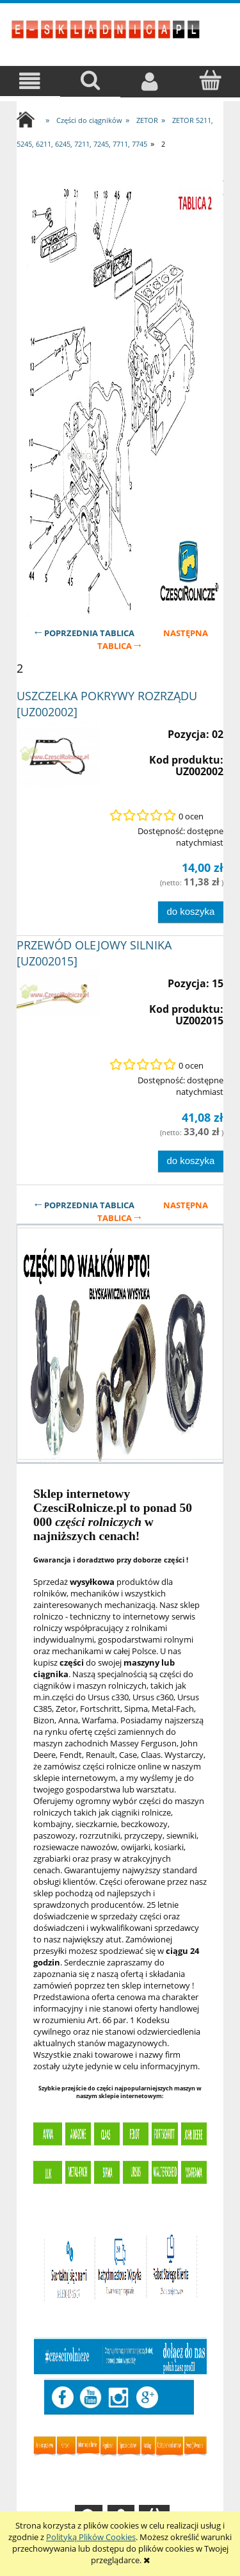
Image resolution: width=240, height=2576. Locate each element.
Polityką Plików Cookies (91, 2537)
